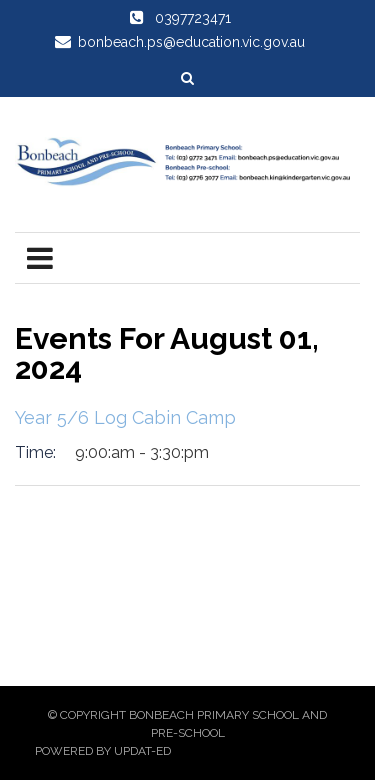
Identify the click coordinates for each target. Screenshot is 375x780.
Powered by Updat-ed (103, 751)
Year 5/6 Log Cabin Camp (125, 417)
